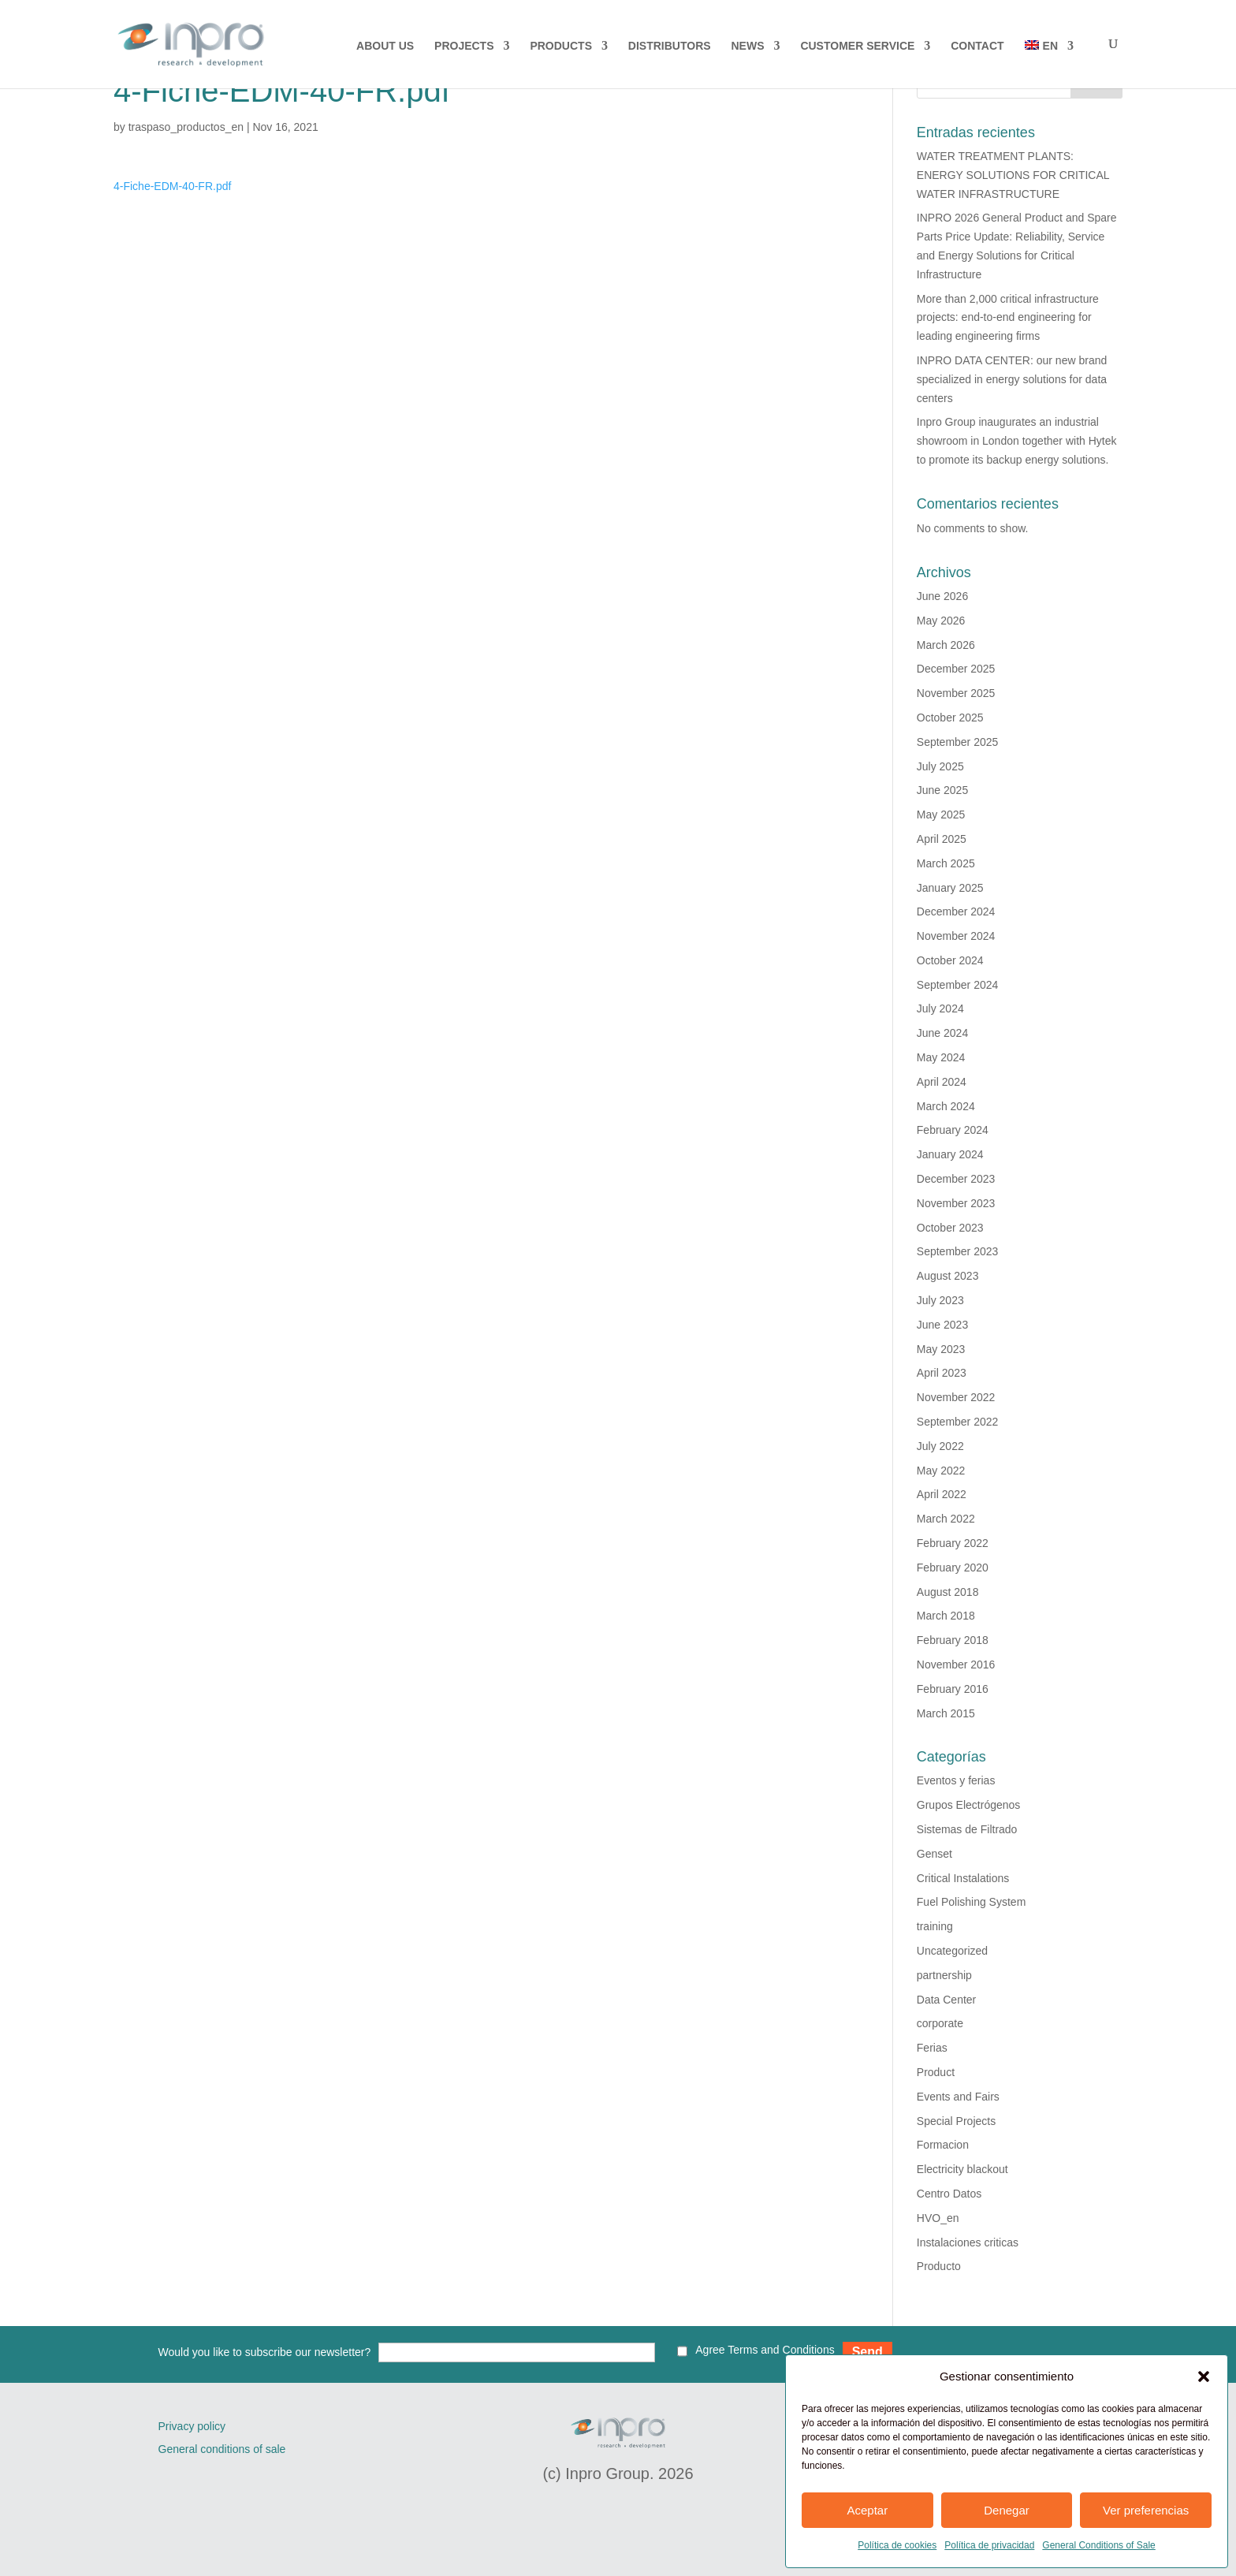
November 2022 (956, 1397)
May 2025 (941, 814)
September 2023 (958, 1251)
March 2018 (946, 1615)
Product (936, 2072)
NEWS (748, 46)
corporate (940, 2023)
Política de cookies (897, 2545)
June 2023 (942, 1324)
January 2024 (950, 1154)
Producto (939, 2266)
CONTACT (977, 46)
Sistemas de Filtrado (967, 1829)
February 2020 (952, 1567)
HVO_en (938, 2218)
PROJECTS (463, 46)
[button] (1204, 2376)
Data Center (946, 1999)
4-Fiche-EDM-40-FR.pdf (172, 186)
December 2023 (956, 1178)
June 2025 (942, 790)
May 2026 (941, 620)
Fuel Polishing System (971, 1902)
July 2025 (940, 766)
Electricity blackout (962, 2169)
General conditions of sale (222, 2449)
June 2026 (942, 596)
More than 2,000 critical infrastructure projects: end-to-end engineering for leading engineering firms (1008, 318)
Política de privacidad (989, 2545)
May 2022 (941, 1470)
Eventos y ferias (956, 1780)
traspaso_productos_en (186, 127)
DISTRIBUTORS (669, 46)
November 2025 (956, 693)
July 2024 (940, 1008)
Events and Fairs (958, 2096)
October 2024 (950, 960)
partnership (944, 1975)
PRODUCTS (561, 46)
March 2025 (946, 863)
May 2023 (941, 1349)
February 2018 (952, 1640)
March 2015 (946, 1713)
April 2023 (941, 1372)
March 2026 (946, 645)
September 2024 (958, 985)
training (935, 1926)
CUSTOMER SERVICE (857, 46)
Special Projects (956, 2121)
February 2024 (952, 1130)
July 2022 (940, 1446)
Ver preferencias (1146, 2510)
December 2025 (956, 668)
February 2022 (952, 1543)
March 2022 (946, 1518)
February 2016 (952, 1689)
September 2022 (958, 1421)
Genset (934, 1853)
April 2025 (941, 839)
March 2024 (946, 1106)
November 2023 (956, 1203)
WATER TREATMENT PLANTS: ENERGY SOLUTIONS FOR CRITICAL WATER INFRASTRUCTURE (1013, 175)
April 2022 (941, 1494)
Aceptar (867, 2510)
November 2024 (956, 936)
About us (385, 46)
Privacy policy (192, 2426)
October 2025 (950, 717)
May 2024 (941, 1057)
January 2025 (950, 888)
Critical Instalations (963, 1878)
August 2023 (948, 1275)
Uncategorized (952, 1950)
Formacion (943, 2144)
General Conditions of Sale (1098, 2545)
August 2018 (948, 1592)
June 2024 (942, 1033)
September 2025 (958, 742)
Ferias (932, 2047)
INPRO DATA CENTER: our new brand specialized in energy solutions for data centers (1012, 379)
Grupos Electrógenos (969, 1805)
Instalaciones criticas (967, 2242)
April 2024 (941, 1082)
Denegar (1006, 2510)
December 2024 (956, 911)
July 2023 (940, 1300)
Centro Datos (949, 2193)
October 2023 (950, 1227)
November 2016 (956, 1664)
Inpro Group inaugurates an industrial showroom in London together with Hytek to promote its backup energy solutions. (1017, 441)
